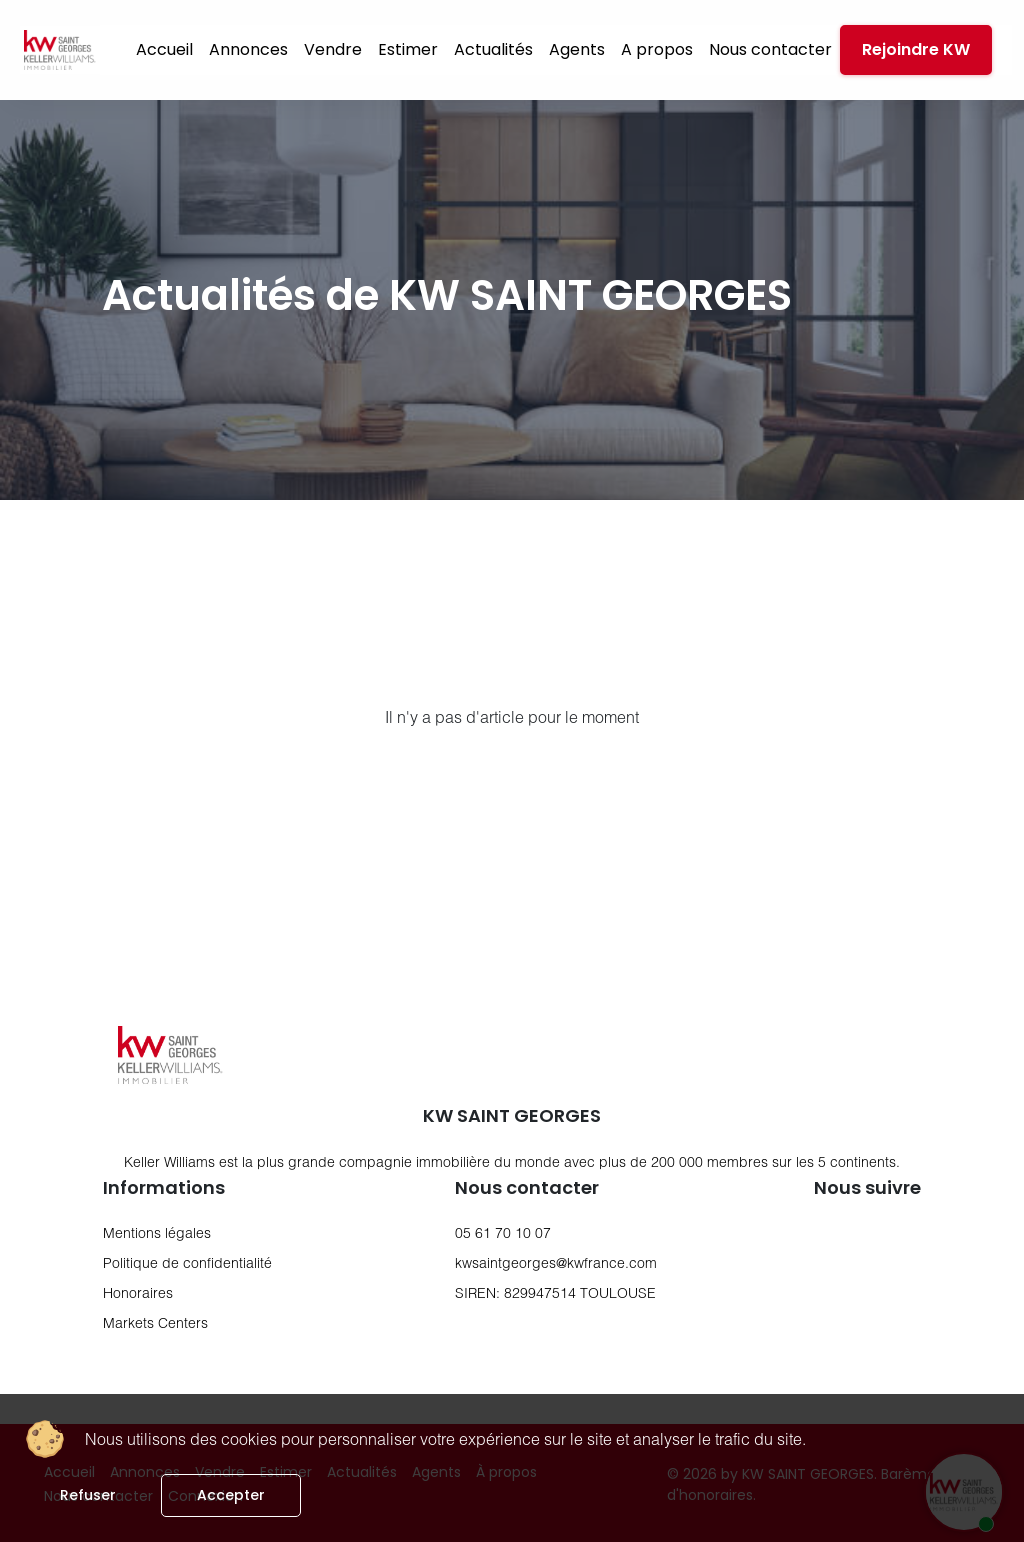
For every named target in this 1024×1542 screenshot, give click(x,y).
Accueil (164, 49)
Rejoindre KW (916, 49)
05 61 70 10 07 (503, 1232)
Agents (577, 49)
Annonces (248, 49)
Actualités (493, 49)
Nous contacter (770, 49)
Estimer (408, 49)
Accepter (231, 1495)
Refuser (88, 1495)
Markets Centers (155, 1322)
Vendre (333, 49)
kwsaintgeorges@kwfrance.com (556, 1262)
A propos (657, 49)
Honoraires (138, 1292)
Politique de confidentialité (187, 1262)
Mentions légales (157, 1232)
